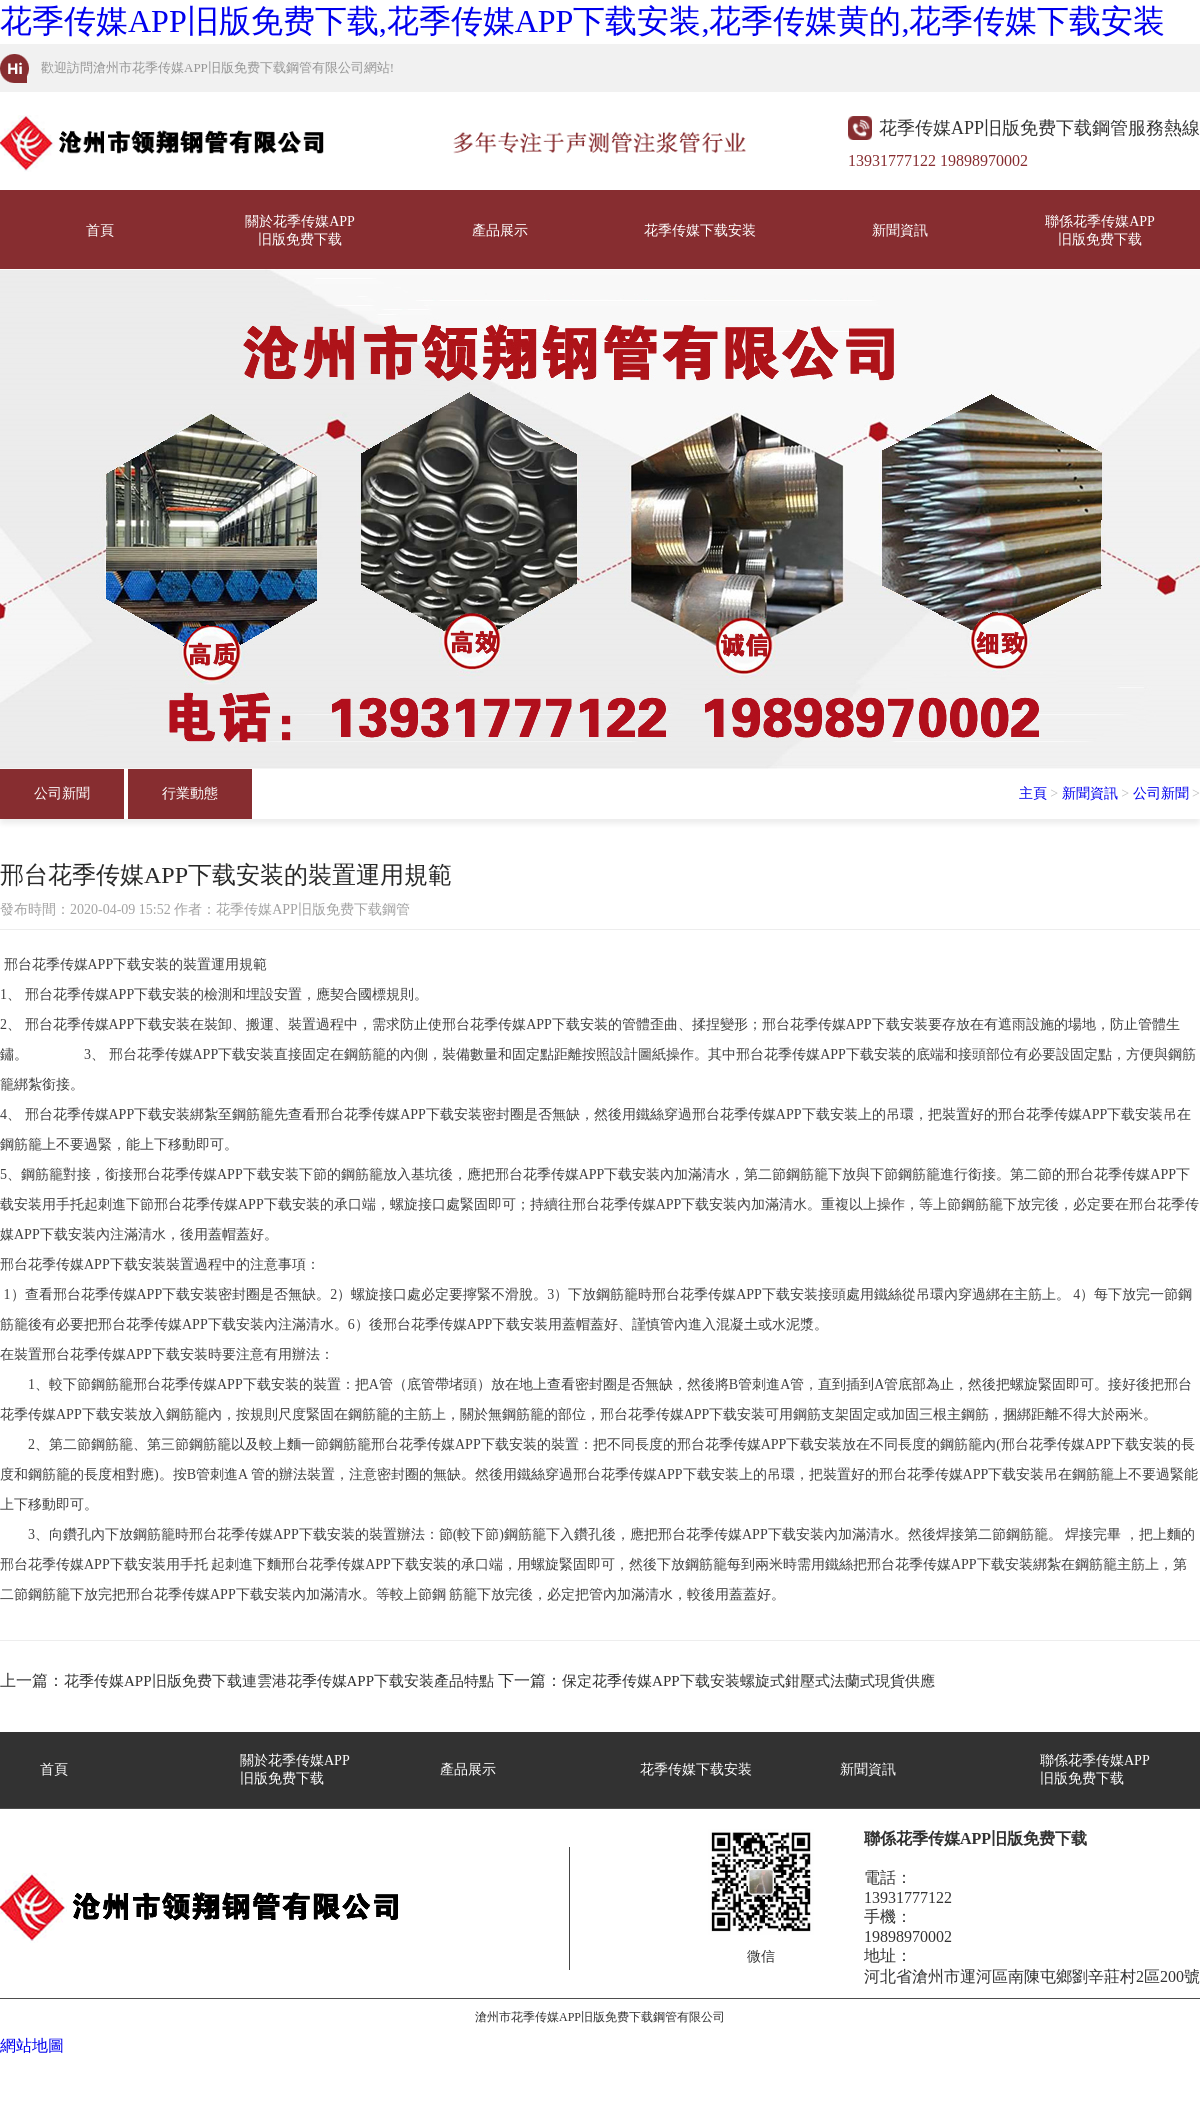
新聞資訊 (900, 230)
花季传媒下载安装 (700, 230)
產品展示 (500, 230)
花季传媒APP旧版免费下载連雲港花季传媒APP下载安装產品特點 (279, 1681)
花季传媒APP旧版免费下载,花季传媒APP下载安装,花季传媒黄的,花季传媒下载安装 (582, 21)
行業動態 (190, 793)
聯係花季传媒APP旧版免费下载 (1100, 230)
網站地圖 (32, 2045)
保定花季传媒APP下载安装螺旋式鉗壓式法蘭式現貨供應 (748, 1681)
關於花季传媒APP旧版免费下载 (300, 230)
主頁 (1033, 793)
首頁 (100, 230)
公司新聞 (62, 793)
